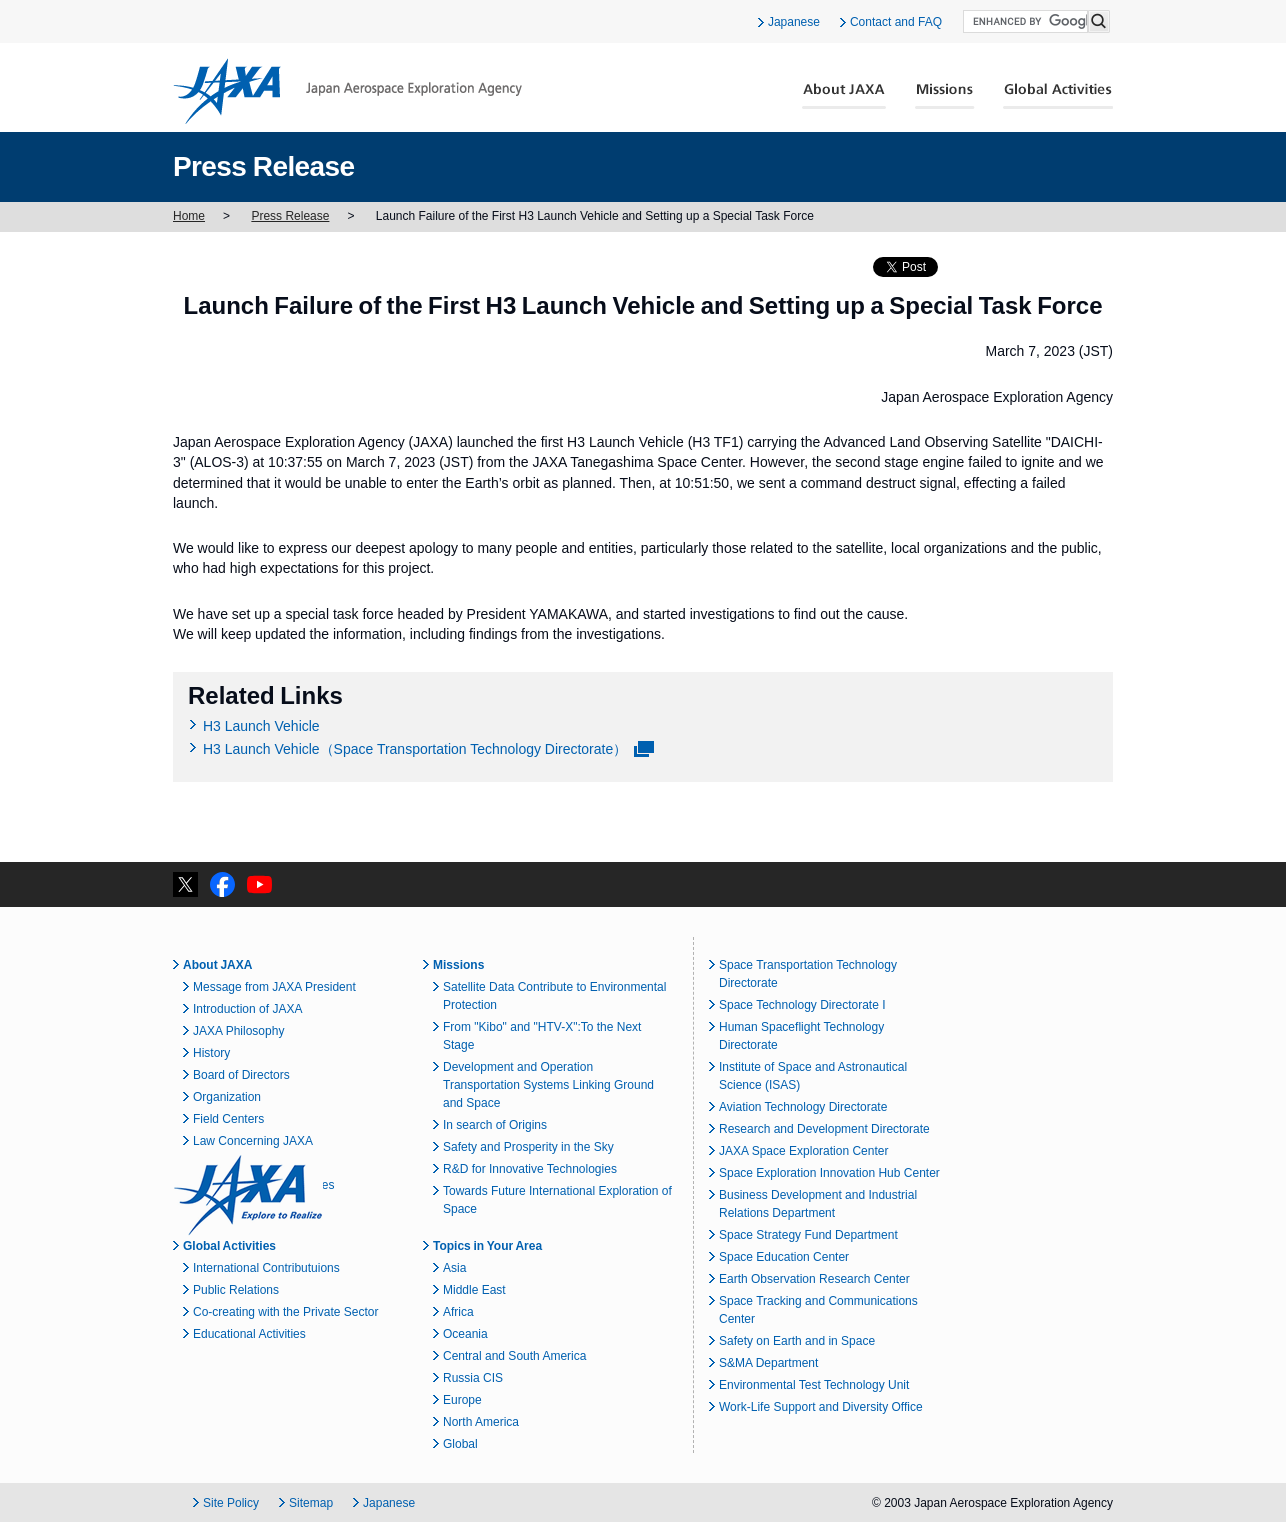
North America (481, 1422)
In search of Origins (495, 1125)
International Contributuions (266, 1268)
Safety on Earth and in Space (797, 1341)
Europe (462, 1400)
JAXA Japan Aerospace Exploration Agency (347, 91)
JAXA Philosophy (238, 1031)
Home (189, 216)
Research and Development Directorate (824, 1129)
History (211, 1053)
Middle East (474, 1290)
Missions (945, 96)
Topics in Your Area (487, 1246)
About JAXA (844, 96)
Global (460, 1444)
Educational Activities (249, 1334)
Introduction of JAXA (247, 1009)
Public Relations (236, 1290)
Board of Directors (241, 1075)
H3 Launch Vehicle (261, 726)
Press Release (290, 216)
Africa (458, 1312)
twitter (185, 884)
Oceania (465, 1334)
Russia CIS (473, 1378)
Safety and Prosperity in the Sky (528, 1147)
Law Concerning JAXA (253, 1141)
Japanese (794, 22)
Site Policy (231, 1503)
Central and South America (514, 1356)
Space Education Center (784, 1257)
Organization (227, 1097)
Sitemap (311, 1503)
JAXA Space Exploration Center (803, 1151)
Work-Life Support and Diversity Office (821, 1407)
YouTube (259, 884)
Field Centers (228, 1119)
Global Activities (1058, 96)
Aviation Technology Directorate (803, 1107)
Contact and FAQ (896, 22)
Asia (454, 1268)
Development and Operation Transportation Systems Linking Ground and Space (548, 1085)
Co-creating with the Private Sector (285, 1312)
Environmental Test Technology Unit (814, 1385)
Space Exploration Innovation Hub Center (829, 1173)
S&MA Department (768, 1363)
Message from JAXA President (274, 987)
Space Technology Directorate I (802, 1005)
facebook (222, 884)
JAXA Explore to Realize (248, 1195)
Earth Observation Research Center (814, 1279)
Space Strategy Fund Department (808, 1235)
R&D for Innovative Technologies (530, 1169)
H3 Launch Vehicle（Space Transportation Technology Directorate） (415, 749)
